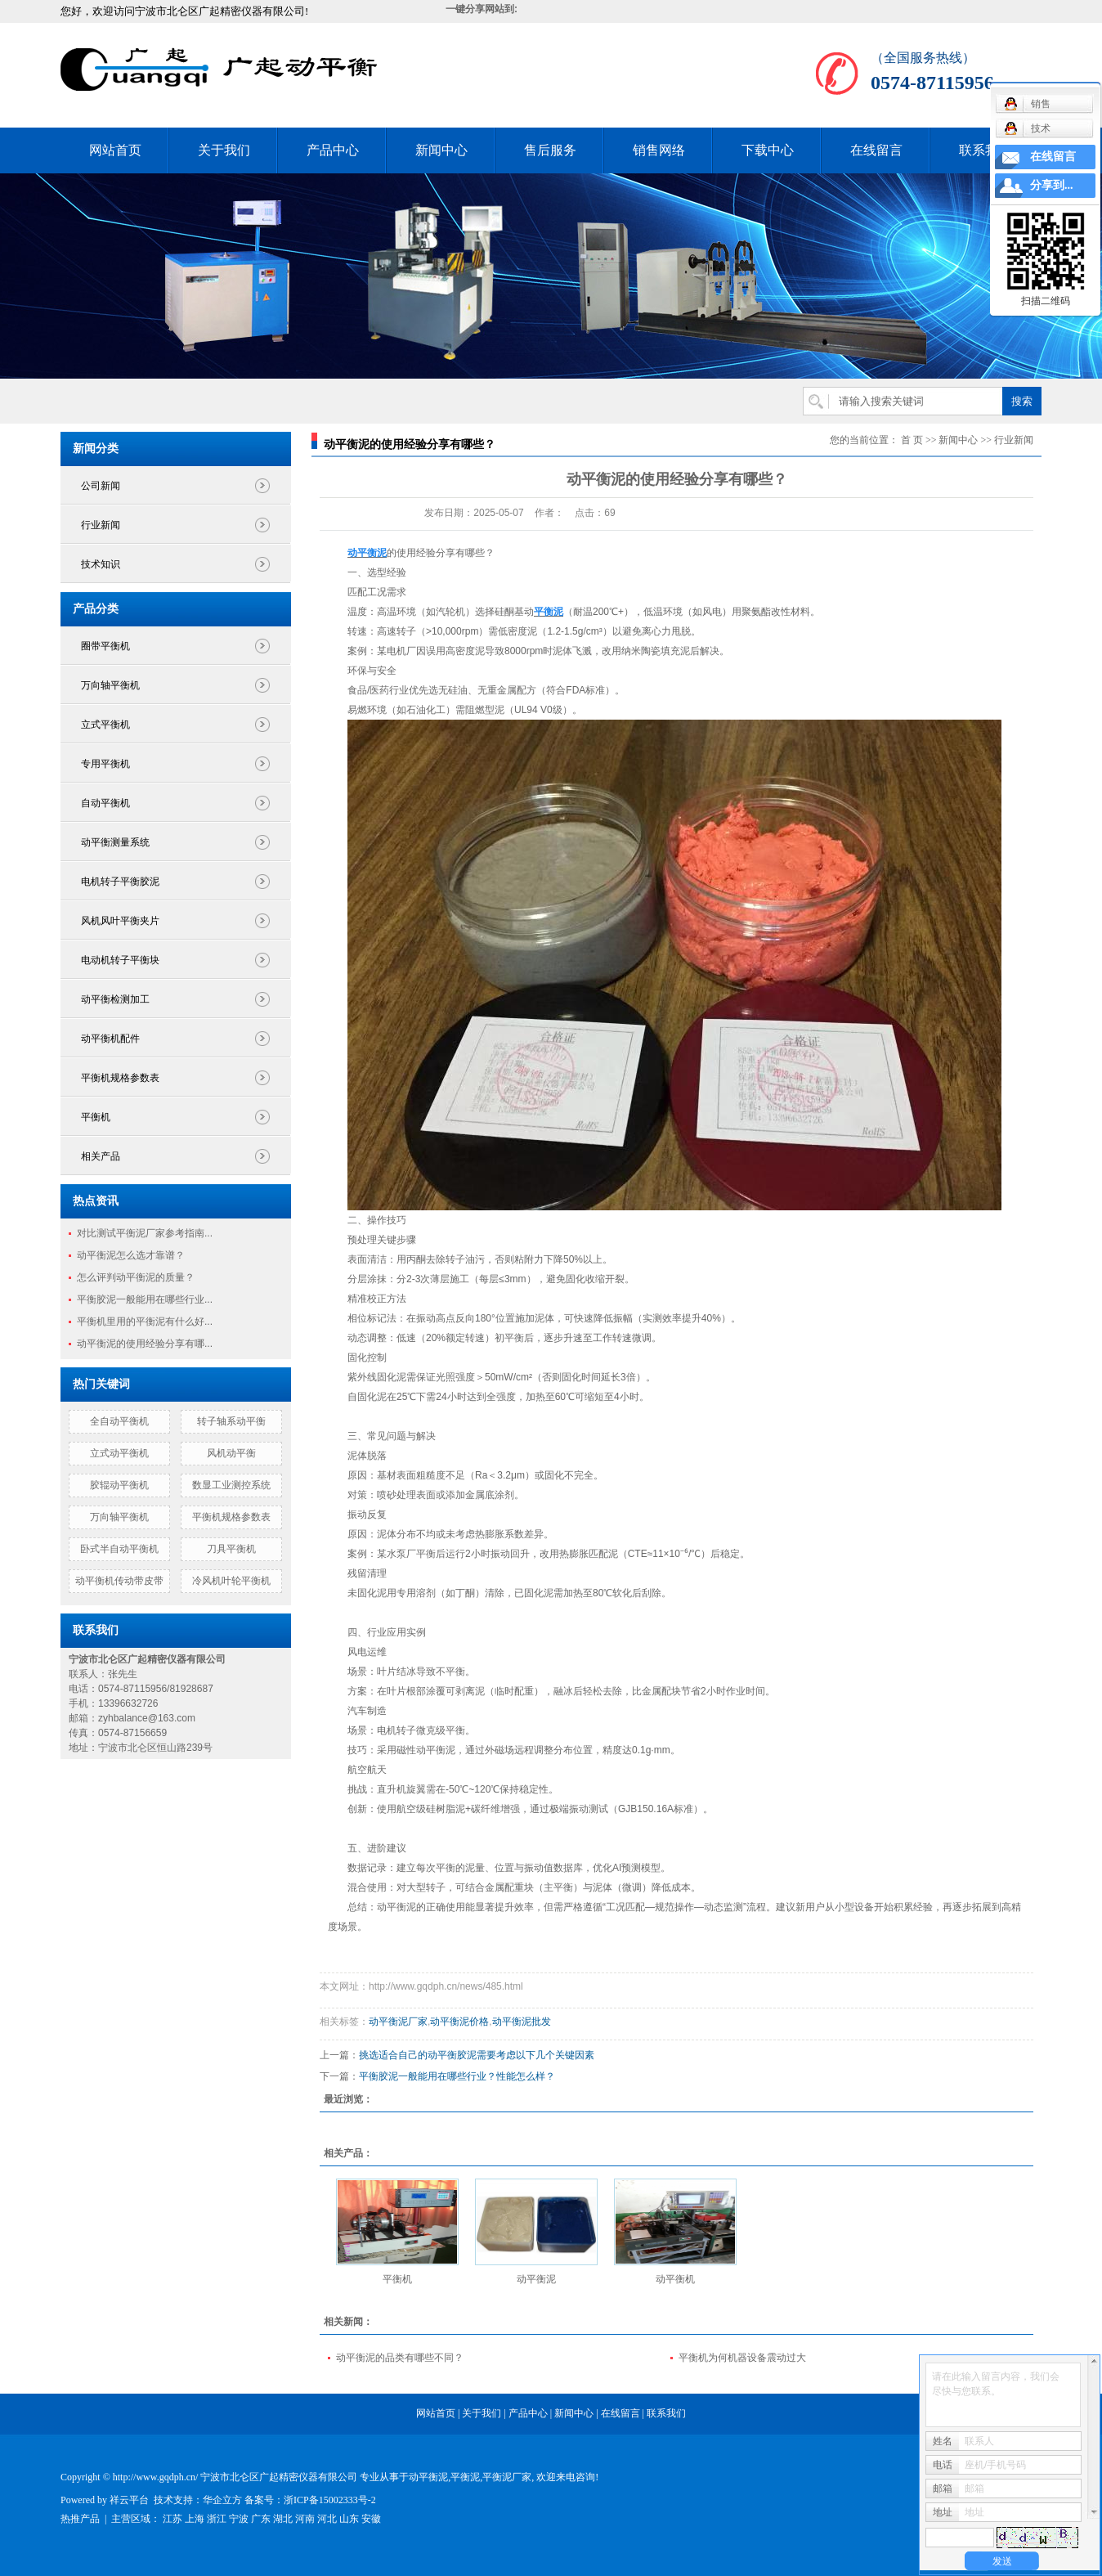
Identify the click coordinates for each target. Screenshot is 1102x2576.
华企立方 (222, 2500)
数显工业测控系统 (231, 1485)
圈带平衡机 (105, 646)
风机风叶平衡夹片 (120, 921)
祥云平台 (129, 2500)
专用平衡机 (105, 764)
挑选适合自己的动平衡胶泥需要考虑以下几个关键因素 (476, 2055)
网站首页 (115, 150)
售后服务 (550, 150)
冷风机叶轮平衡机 (231, 1580)
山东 (349, 2518)
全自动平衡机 (119, 1421)
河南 (305, 2518)
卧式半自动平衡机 (119, 1549)
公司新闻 (100, 485)
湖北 (283, 2518)
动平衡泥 (536, 2279)
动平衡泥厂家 (398, 2021)
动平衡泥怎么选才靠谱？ (131, 1255)
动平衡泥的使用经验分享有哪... (145, 1343)
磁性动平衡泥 (425, 1750)
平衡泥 (465, 2477)
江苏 (172, 2518)
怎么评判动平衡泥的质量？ (136, 1277)
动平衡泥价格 (459, 2021)
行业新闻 (100, 525)
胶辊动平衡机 (119, 1485)
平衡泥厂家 (506, 2477)
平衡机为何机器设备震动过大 (742, 2357)
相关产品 (100, 1156)
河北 (327, 2518)
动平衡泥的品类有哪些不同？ (400, 2357)
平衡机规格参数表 (120, 1078)
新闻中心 (441, 150)
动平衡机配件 (110, 1038)
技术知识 (100, 564)
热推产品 (80, 2518)
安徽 (371, 2518)
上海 (194, 2518)
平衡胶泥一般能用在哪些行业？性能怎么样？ (457, 2076)
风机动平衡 (231, 1453)
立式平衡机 (105, 724)
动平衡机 (675, 2279)
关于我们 (224, 150)
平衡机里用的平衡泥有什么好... (145, 1321)
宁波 (239, 2518)
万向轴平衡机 (110, 685)
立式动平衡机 (119, 1453)
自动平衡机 (105, 803)
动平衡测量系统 (115, 842)
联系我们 (985, 150)
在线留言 (876, 150)
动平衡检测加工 (115, 999)
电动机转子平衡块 (120, 960)
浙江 (216, 2518)
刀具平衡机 (231, 1549)
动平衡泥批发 (521, 2021)
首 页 (912, 440)
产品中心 (333, 150)
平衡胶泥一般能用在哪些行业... (145, 1299)
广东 (261, 2518)
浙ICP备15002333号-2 (330, 2500)
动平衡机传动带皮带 (119, 1580)
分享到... (1051, 185)
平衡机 (95, 1117)
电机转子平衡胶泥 (120, 881)
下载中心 (767, 150)
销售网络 (659, 150)
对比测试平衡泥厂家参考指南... (145, 1233)
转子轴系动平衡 (231, 1421)
